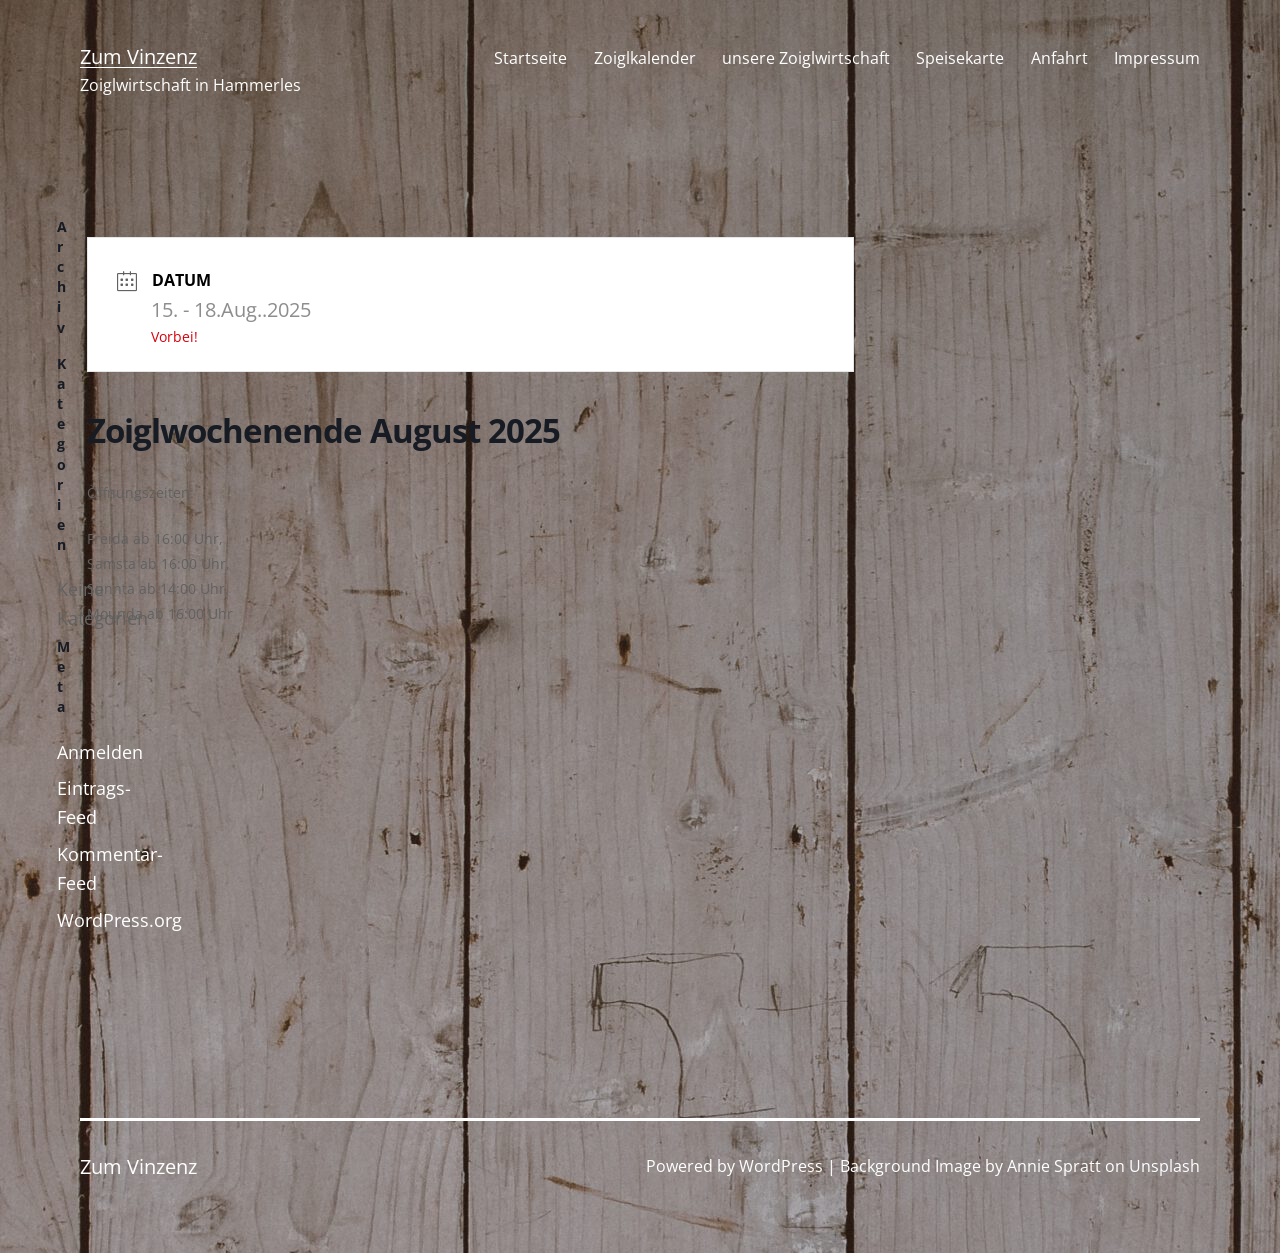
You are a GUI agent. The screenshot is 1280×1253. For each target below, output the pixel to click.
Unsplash (1164, 1166)
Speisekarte (960, 58)
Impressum (1157, 58)
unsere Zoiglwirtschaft (806, 58)
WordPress (781, 1166)
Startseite (530, 58)
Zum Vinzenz (138, 56)
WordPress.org (119, 920)
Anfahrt (1059, 58)
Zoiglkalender (645, 58)
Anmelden (100, 752)
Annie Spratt (1054, 1166)
